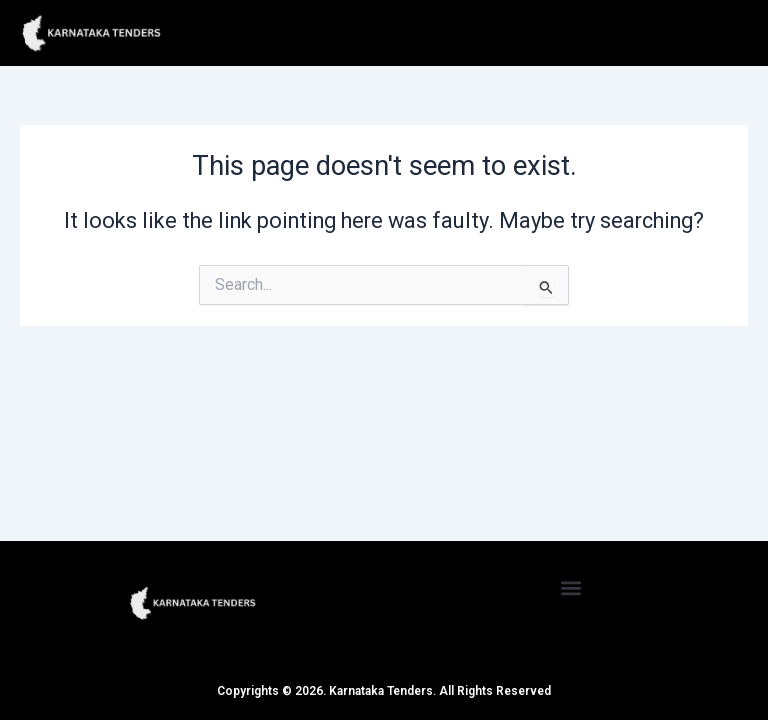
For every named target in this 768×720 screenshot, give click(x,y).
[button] (571, 587)
